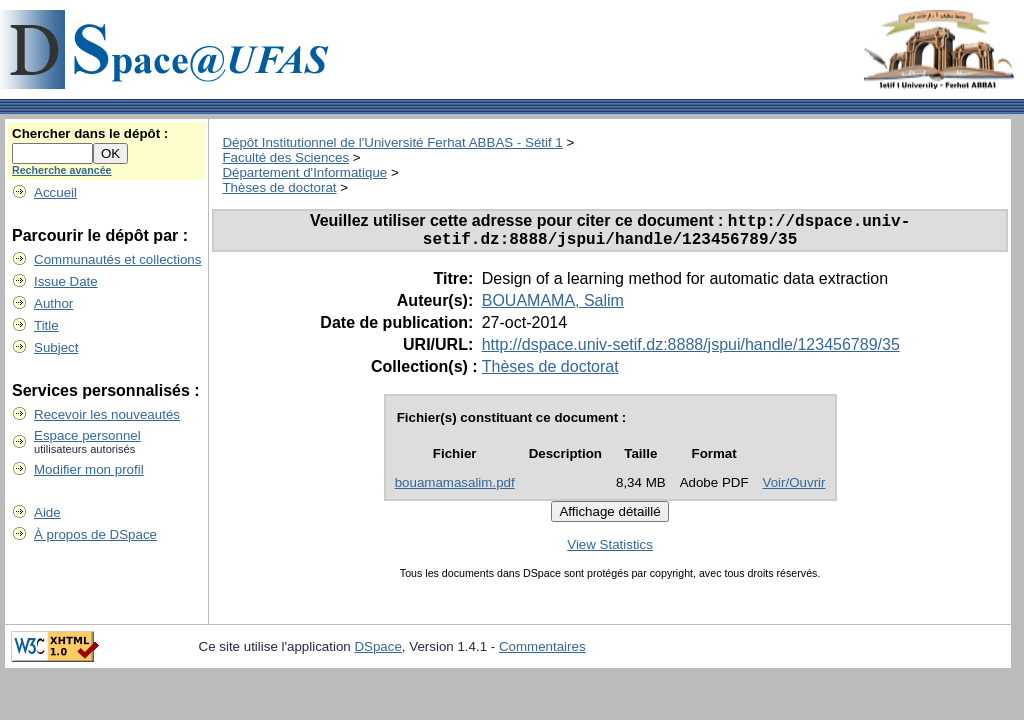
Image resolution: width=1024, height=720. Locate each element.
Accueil (55, 192)
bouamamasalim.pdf (455, 489)
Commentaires (542, 653)
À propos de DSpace (95, 534)
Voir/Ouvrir (794, 489)
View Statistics (610, 551)
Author (53, 303)
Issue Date (66, 281)
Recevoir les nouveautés (107, 414)
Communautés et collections (117, 259)
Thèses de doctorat (279, 187)
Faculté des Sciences (285, 157)
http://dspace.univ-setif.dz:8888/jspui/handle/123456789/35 (691, 351)
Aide (47, 512)
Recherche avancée (62, 170)
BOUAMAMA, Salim (553, 307)
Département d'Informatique (304, 172)
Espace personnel (87, 435)
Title (46, 325)
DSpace (377, 653)
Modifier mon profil (89, 469)
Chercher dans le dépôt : (90, 133)
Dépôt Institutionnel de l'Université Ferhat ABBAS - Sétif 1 (392, 142)
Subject (56, 347)
